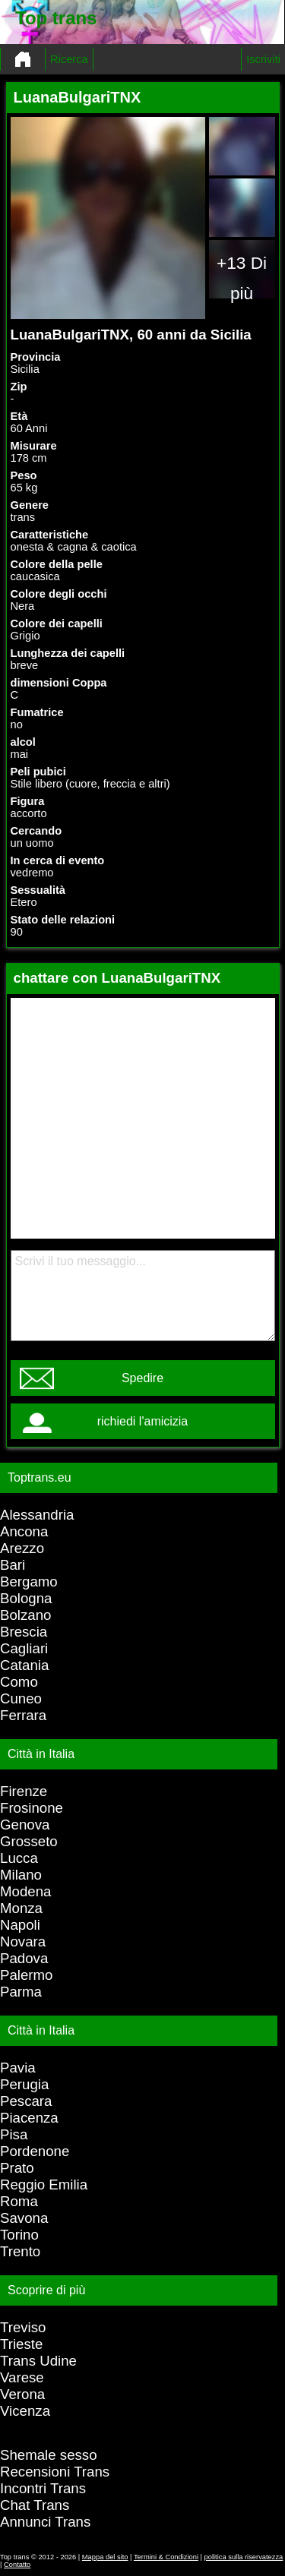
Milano (21, 1875)
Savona (24, 2218)
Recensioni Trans (54, 2472)
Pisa (13, 2134)
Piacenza (29, 2118)
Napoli (20, 1925)
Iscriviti (263, 59)
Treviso (23, 2327)
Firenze (23, 1791)
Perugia (24, 2084)
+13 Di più (242, 278)
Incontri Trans (43, 2488)
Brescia (23, 1632)
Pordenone (34, 2151)
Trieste (21, 2344)
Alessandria (37, 1515)
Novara (23, 1941)
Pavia (18, 2068)
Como (19, 1682)
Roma (19, 2201)
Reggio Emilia (43, 2184)
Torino (19, 2235)
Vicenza (25, 2411)
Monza (21, 1908)
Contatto (17, 2564)
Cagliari (24, 1648)
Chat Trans (34, 2505)
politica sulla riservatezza (243, 2557)
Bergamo (29, 1581)
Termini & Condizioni (166, 2557)
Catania (24, 1665)
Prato (17, 2168)
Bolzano (25, 1615)
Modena (25, 1891)
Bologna (26, 1598)
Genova (24, 1825)
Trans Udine (38, 2361)
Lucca (19, 1858)
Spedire (142, 1378)
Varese (22, 2377)
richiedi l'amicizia (142, 1421)
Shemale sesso (48, 2455)
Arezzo (22, 1548)
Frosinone (31, 1808)
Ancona (24, 1531)
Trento (20, 2251)
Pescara (26, 2101)
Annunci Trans (45, 2522)
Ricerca (69, 59)
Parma (21, 1992)
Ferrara (23, 1715)
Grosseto (29, 1841)
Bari (12, 1565)
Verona (22, 2394)
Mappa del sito (105, 2557)
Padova (24, 1958)
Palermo (26, 1975)
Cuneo (21, 1698)
